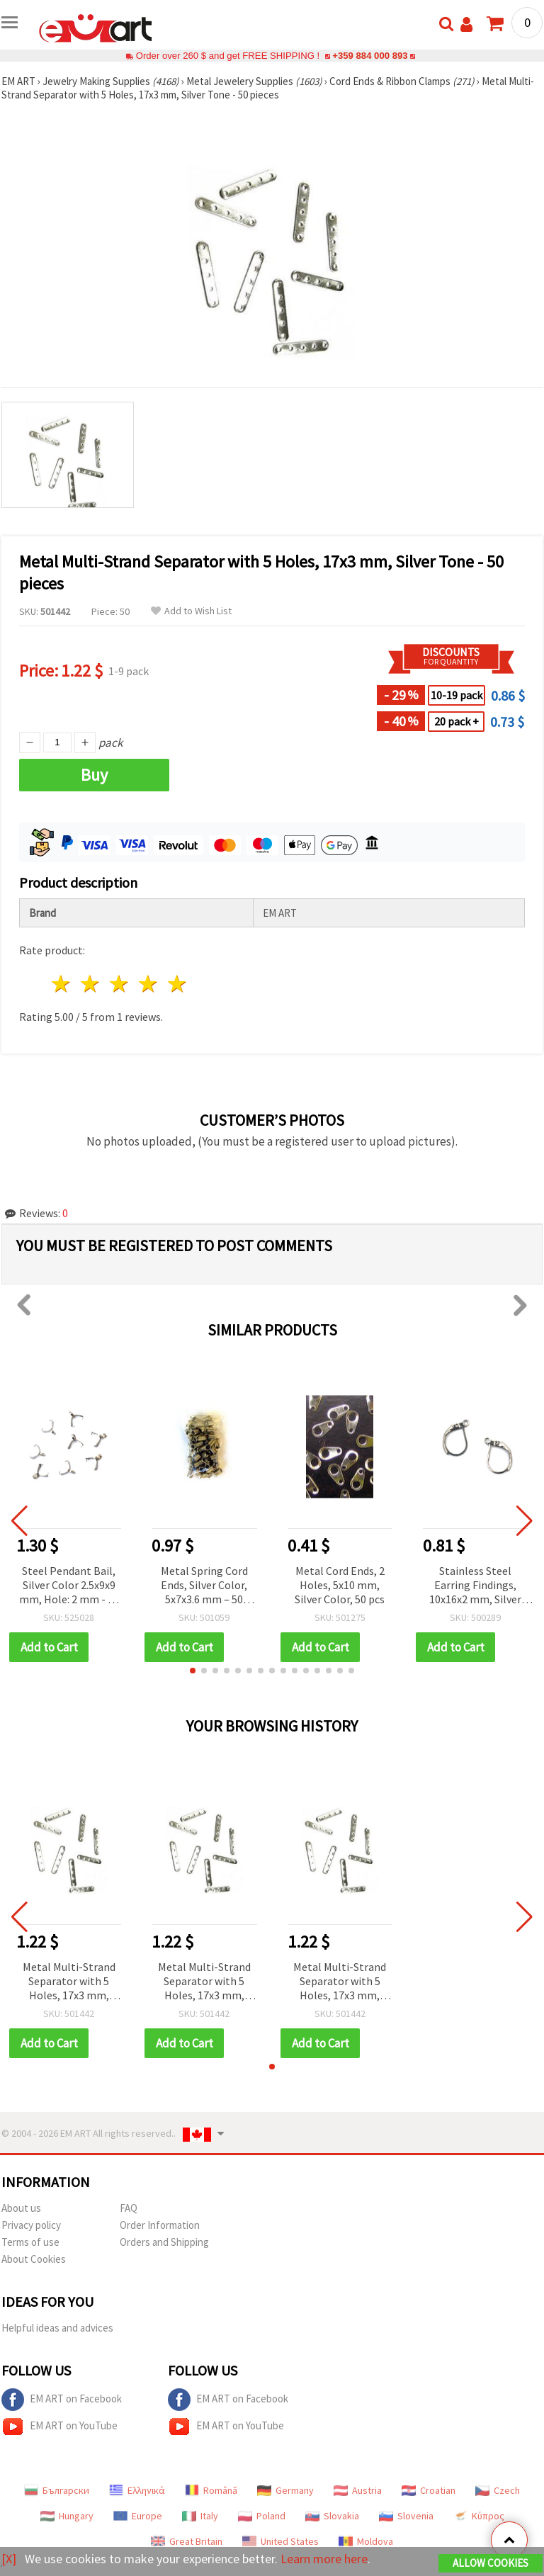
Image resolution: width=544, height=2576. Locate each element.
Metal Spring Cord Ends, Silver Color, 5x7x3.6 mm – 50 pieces (204, 1586)
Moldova (366, 2541)
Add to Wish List (191, 611)
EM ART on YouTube (59, 2426)
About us (21, 2208)
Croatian (428, 2490)
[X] (8, 2558)
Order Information (160, 2225)
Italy (200, 2515)
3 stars (120, 983)
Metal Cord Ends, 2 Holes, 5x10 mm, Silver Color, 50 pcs (340, 1585)
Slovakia (332, 2515)
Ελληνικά (137, 2490)
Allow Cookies (490, 2563)
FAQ (128, 2208)
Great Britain (186, 2541)
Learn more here (324, 2558)
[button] (193, 1670)
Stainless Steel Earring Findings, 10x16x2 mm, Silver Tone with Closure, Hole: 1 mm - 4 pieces (475, 1586)
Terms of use (30, 2242)
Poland (261, 2515)
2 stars (91, 983)
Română (211, 2490)
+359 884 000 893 (369, 55)
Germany (285, 2490)
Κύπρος (478, 2516)
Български (56, 2490)
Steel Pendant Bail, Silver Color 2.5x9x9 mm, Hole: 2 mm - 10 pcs (69, 1586)
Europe (137, 2516)
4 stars (148, 983)
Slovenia (406, 2515)
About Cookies (33, 2259)
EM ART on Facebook (61, 2399)
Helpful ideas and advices (57, 2327)
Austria (358, 2490)
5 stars (177, 983)
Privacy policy (31, 2225)
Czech (497, 2490)
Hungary (67, 2515)
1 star (61, 983)
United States (280, 2541)
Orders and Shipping (164, 2242)
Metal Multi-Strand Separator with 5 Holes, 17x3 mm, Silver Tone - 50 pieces (69, 1982)
